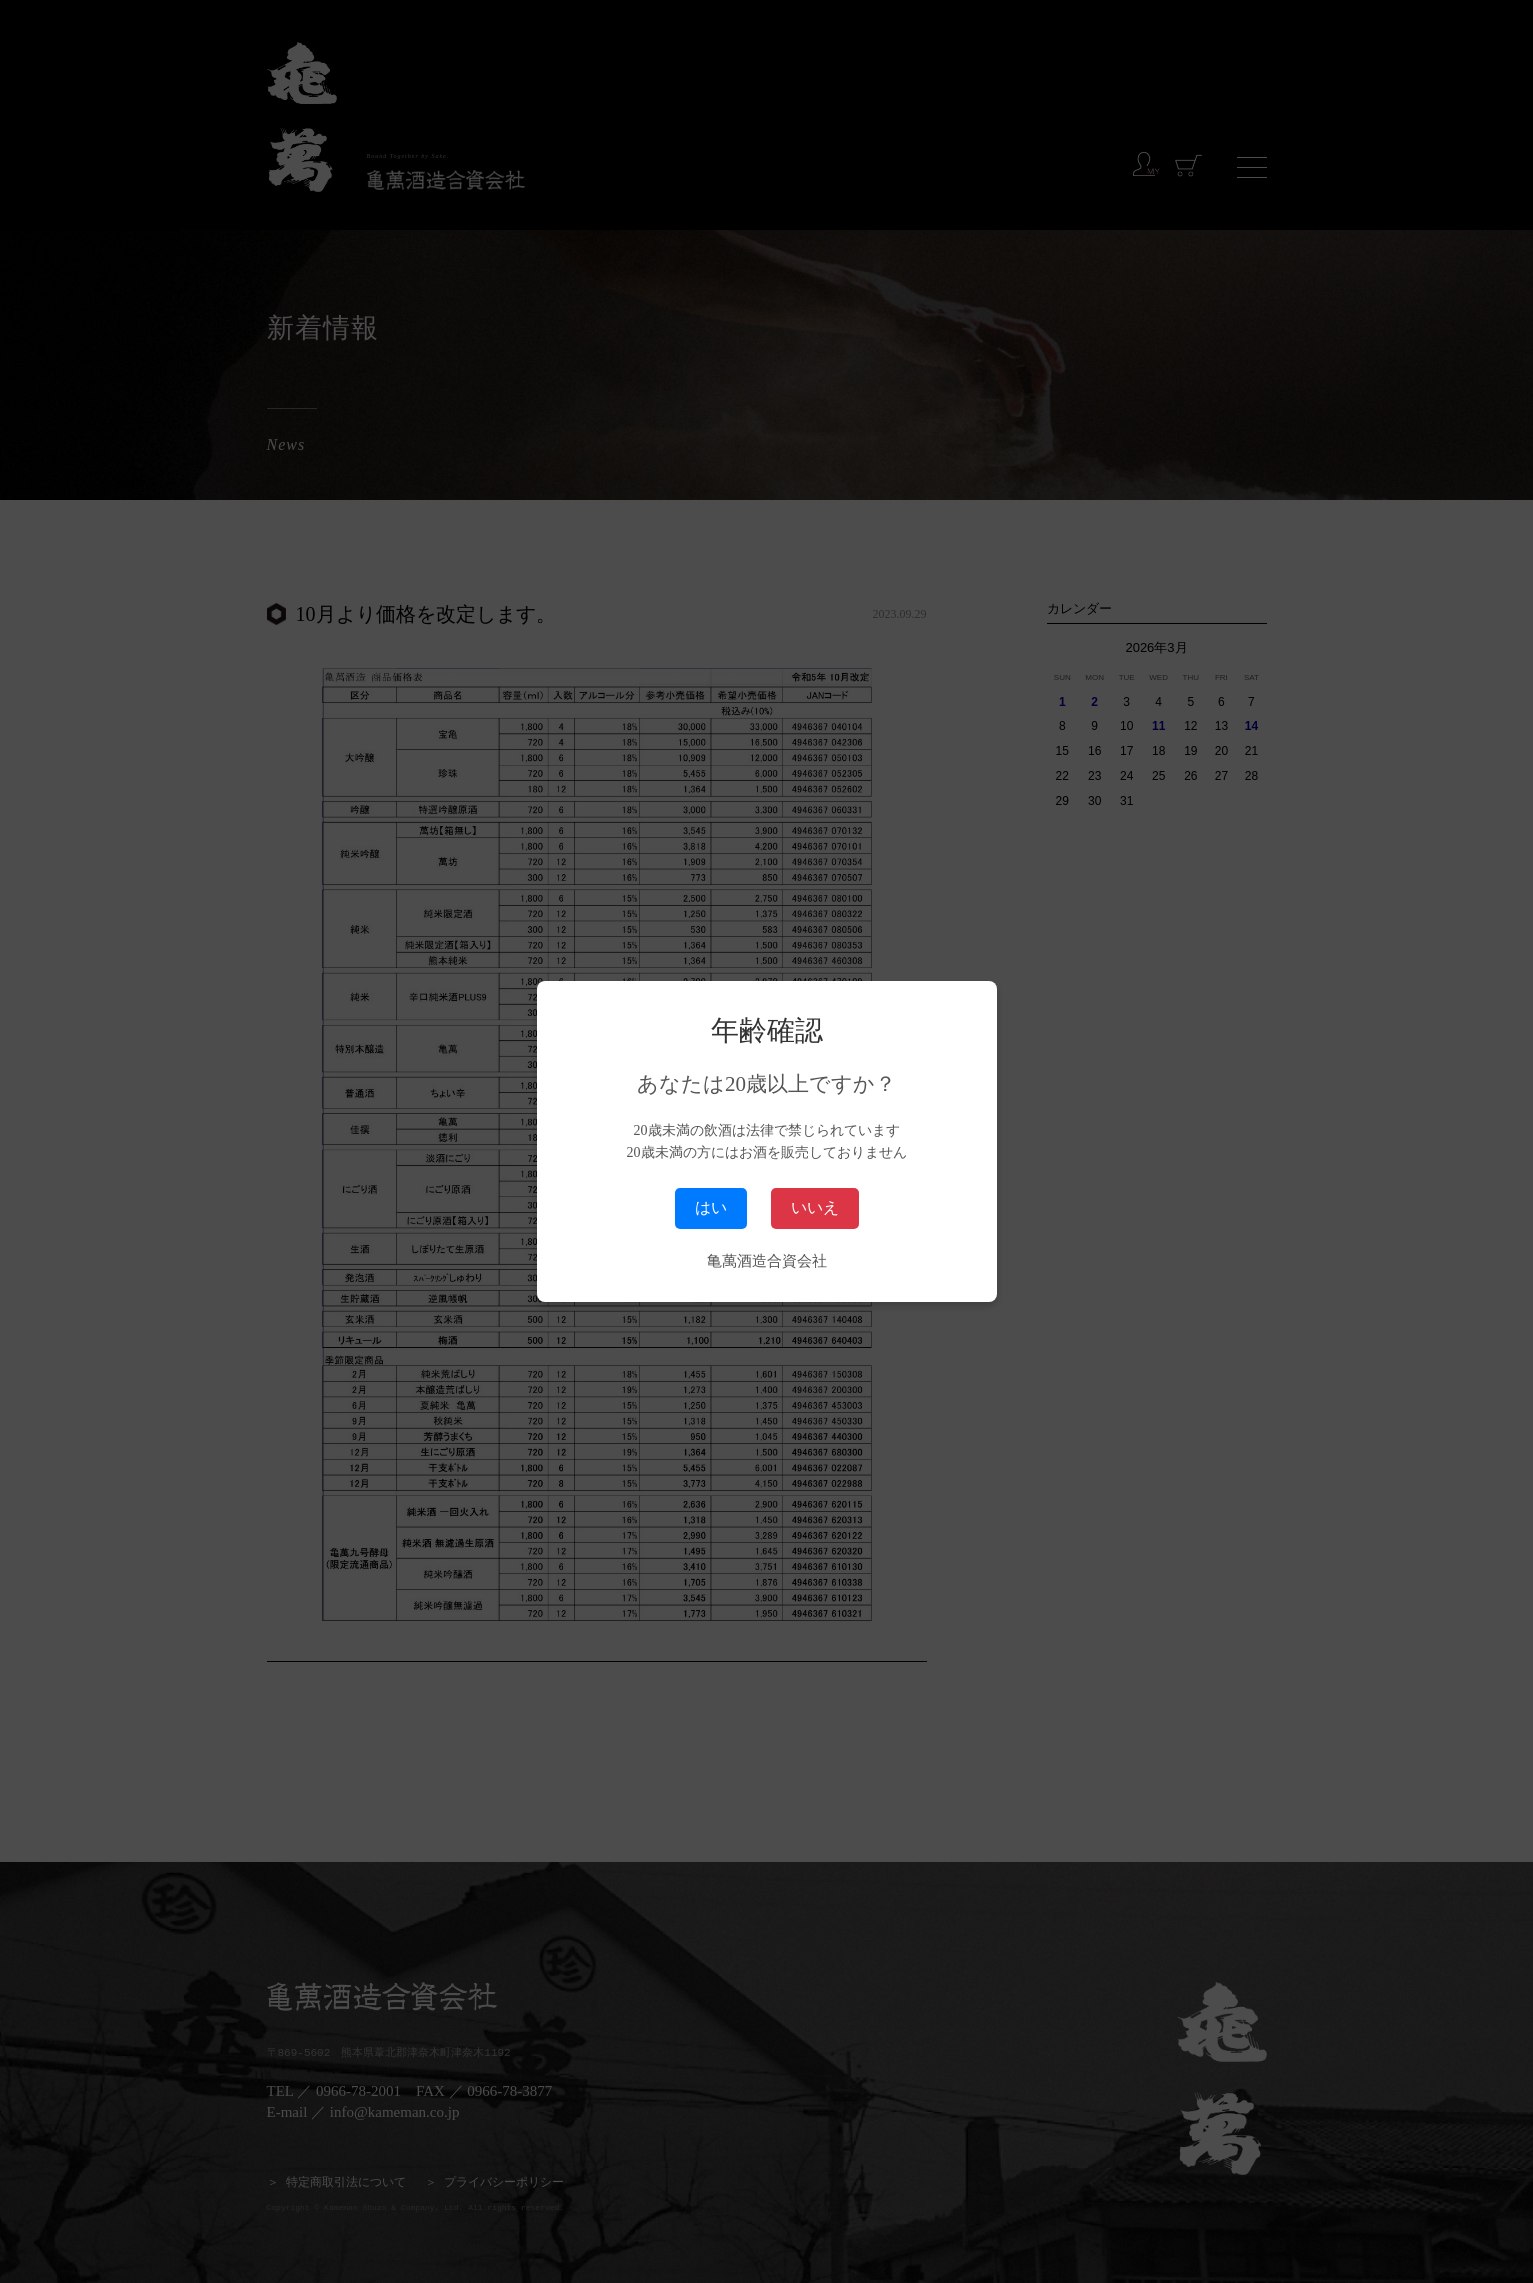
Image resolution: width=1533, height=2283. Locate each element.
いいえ (815, 1207)
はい (711, 1207)
